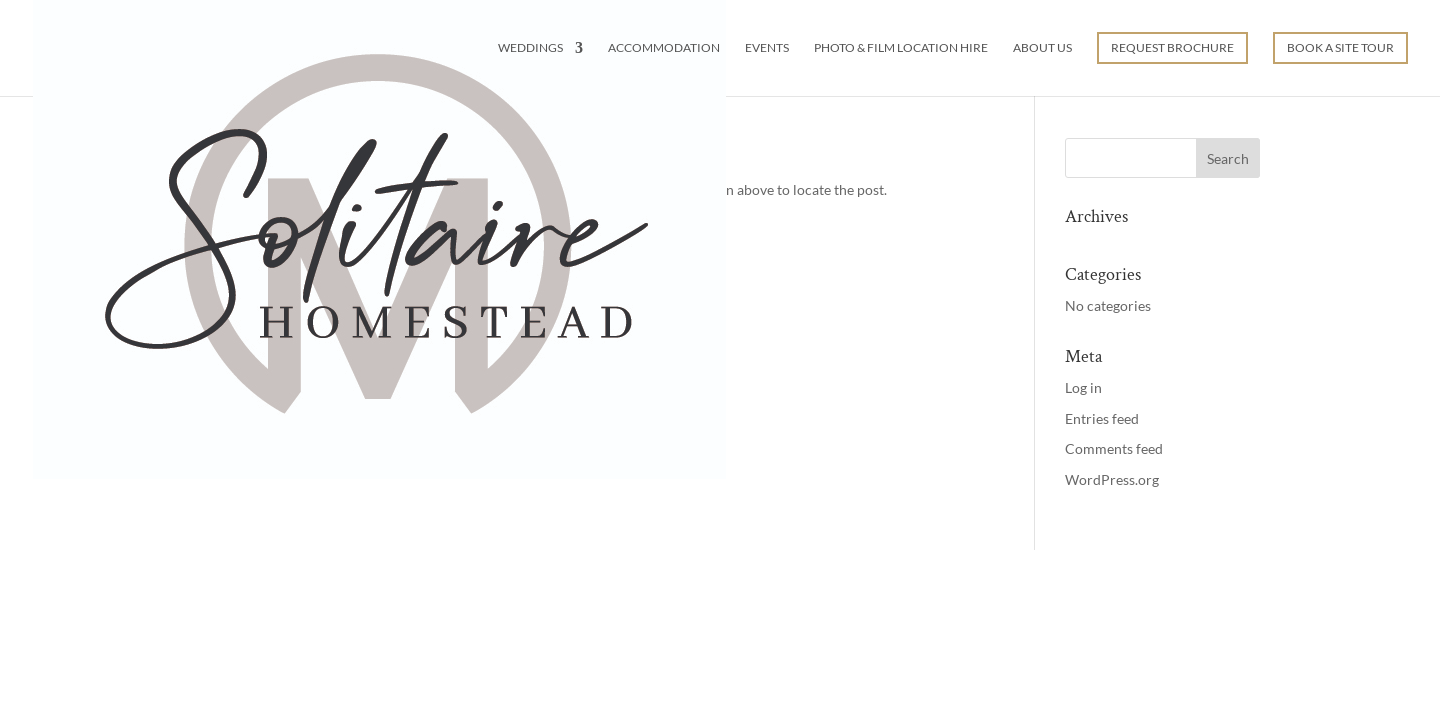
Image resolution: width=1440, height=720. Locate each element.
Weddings (530, 48)
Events (767, 48)
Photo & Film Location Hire (901, 48)
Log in (1083, 387)
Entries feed (1102, 418)
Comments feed (1114, 448)
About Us (1042, 48)
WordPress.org (1112, 479)
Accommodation (664, 48)
